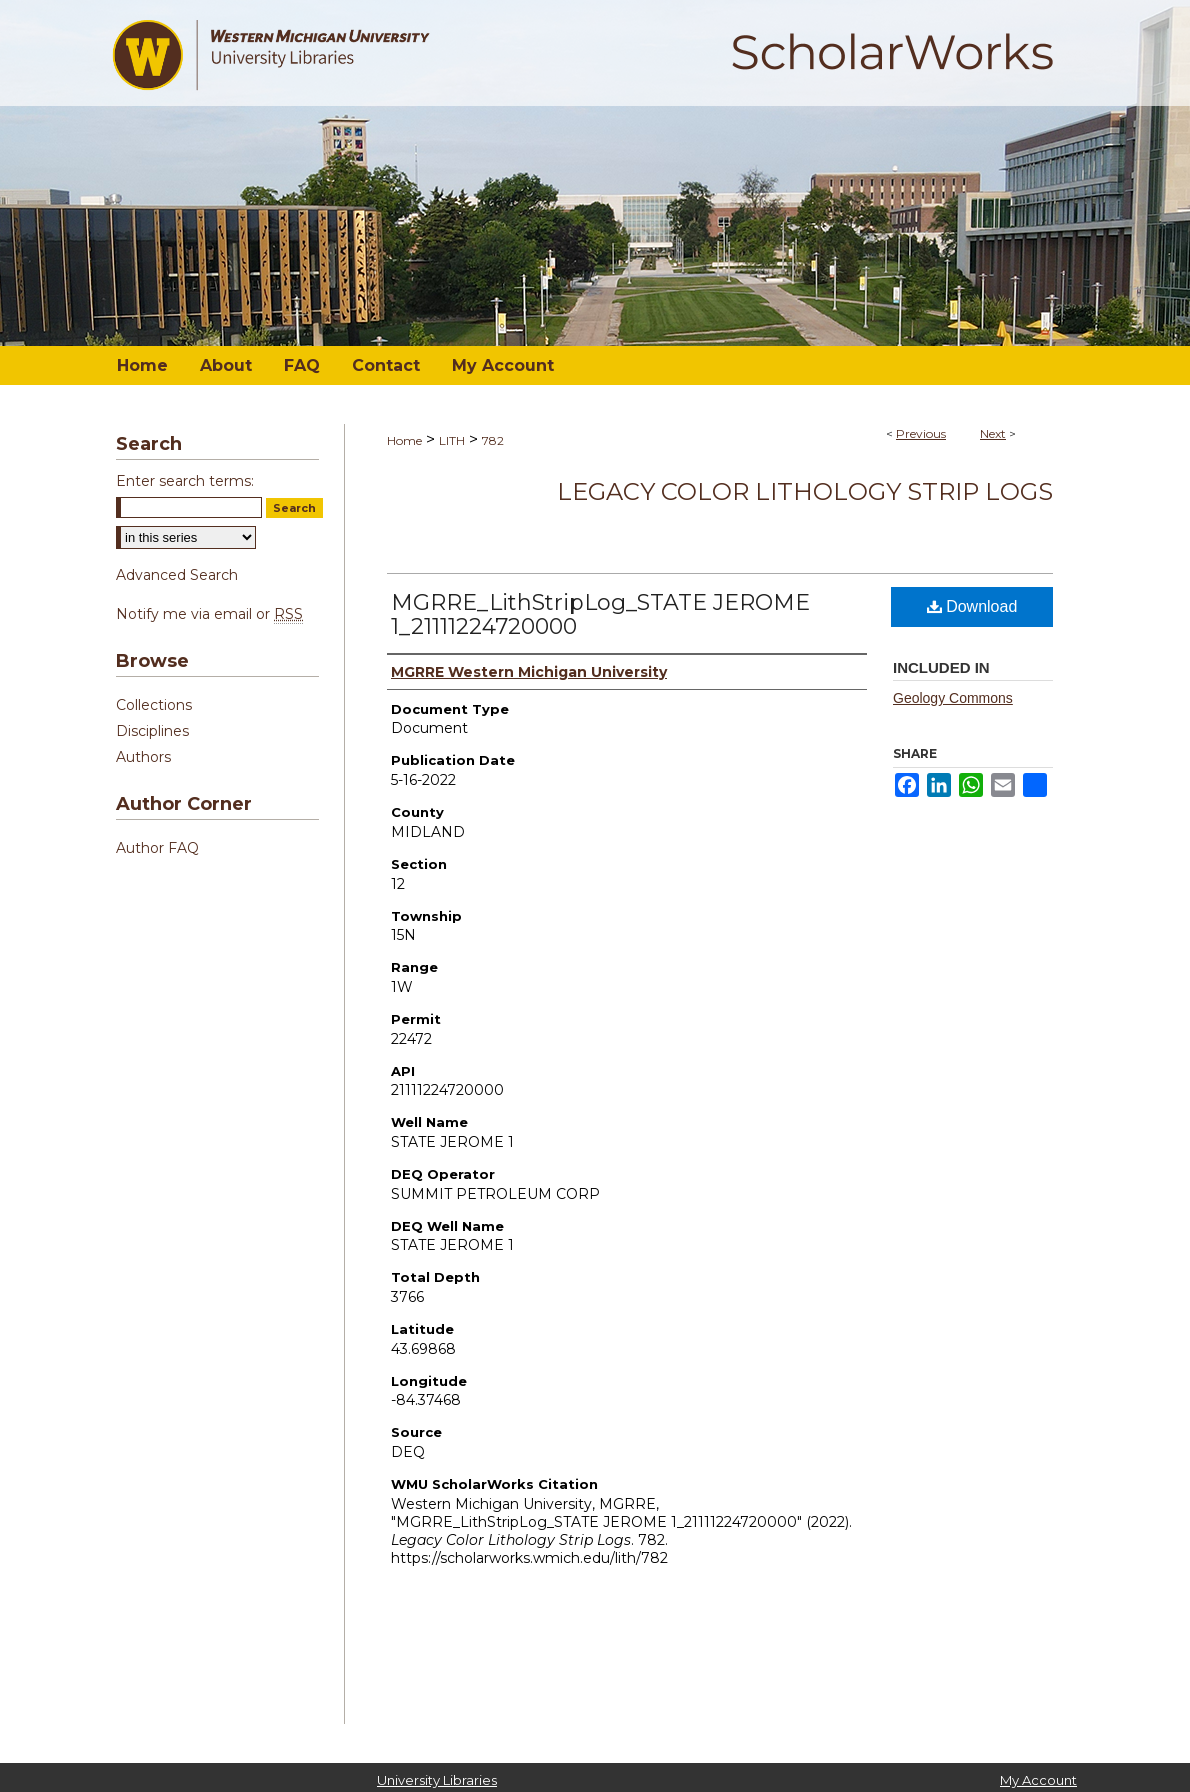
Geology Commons (953, 698)
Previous (921, 433)
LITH (452, 440)
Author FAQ (157, 848)
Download (972, 606)
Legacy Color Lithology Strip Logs (805, 491)
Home (404, 440)
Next (993, 433)
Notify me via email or (209, 614)
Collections (154, 705)
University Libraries (437, 1780)
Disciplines (152, 731)
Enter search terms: (185, 481)
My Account (1038, 1780)
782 (493, 440)
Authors (143, 757)
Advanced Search (177, 575)
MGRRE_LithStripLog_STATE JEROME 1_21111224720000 (600, 614)
